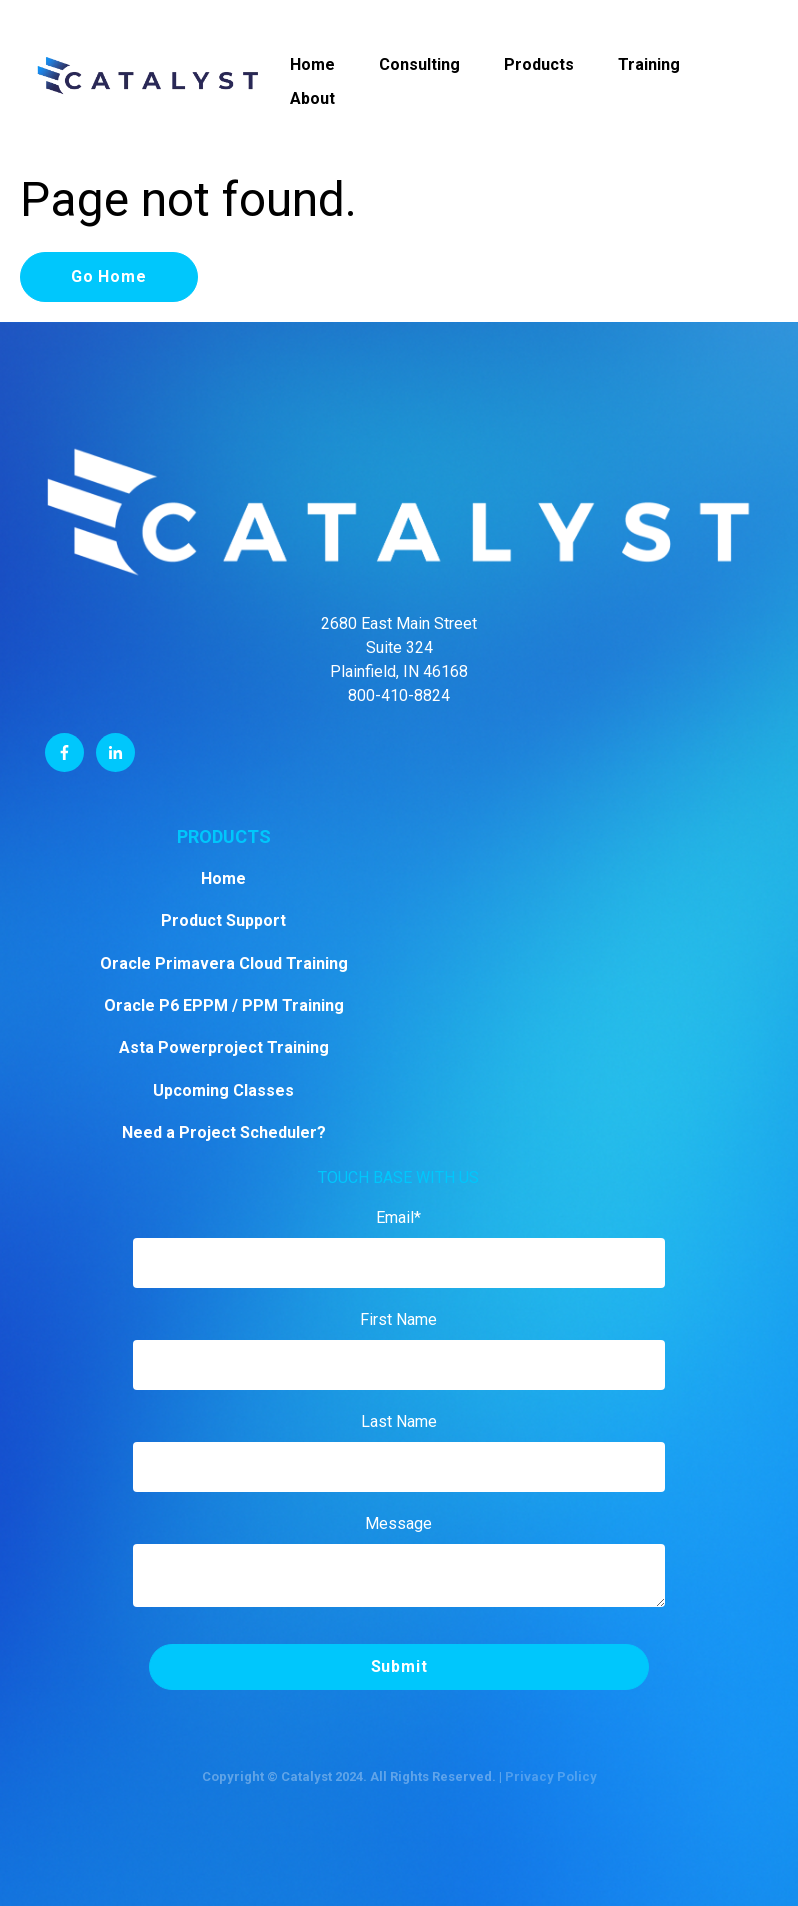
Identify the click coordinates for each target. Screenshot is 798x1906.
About (312, 98)
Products (539, 64)
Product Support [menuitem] (223, 920)
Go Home (109, 276)
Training (649, 64)
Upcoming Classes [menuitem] (223, 1090)
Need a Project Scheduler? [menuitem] (224, 1132)
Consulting (419, 64)
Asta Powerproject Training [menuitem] (224, 1047)
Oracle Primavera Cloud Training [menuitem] (224, 963)
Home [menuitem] (223, 878)
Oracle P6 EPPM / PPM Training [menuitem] (224, 1005)
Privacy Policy (551, 1776)
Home (312, 64)
